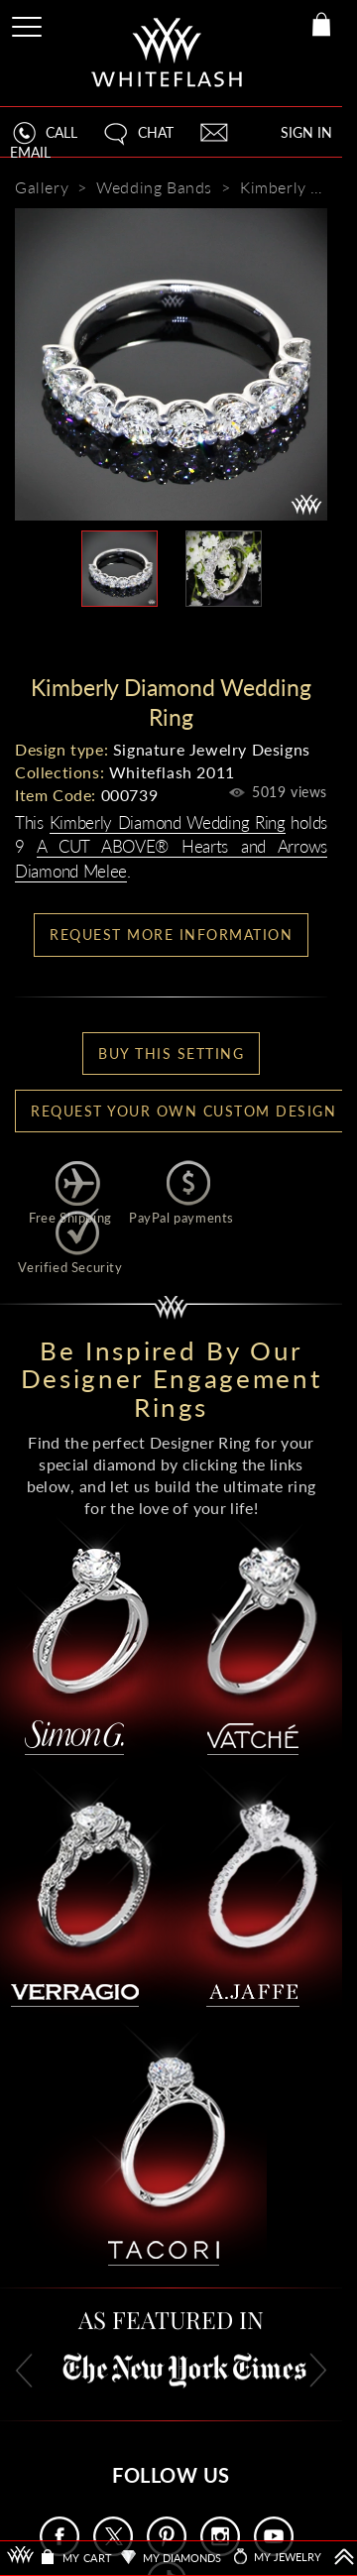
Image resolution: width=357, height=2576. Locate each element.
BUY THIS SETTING (171, 1053)
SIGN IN (306, 132)
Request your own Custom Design (183, 1111)
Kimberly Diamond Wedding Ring (168, 822)
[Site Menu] (29, 23)
